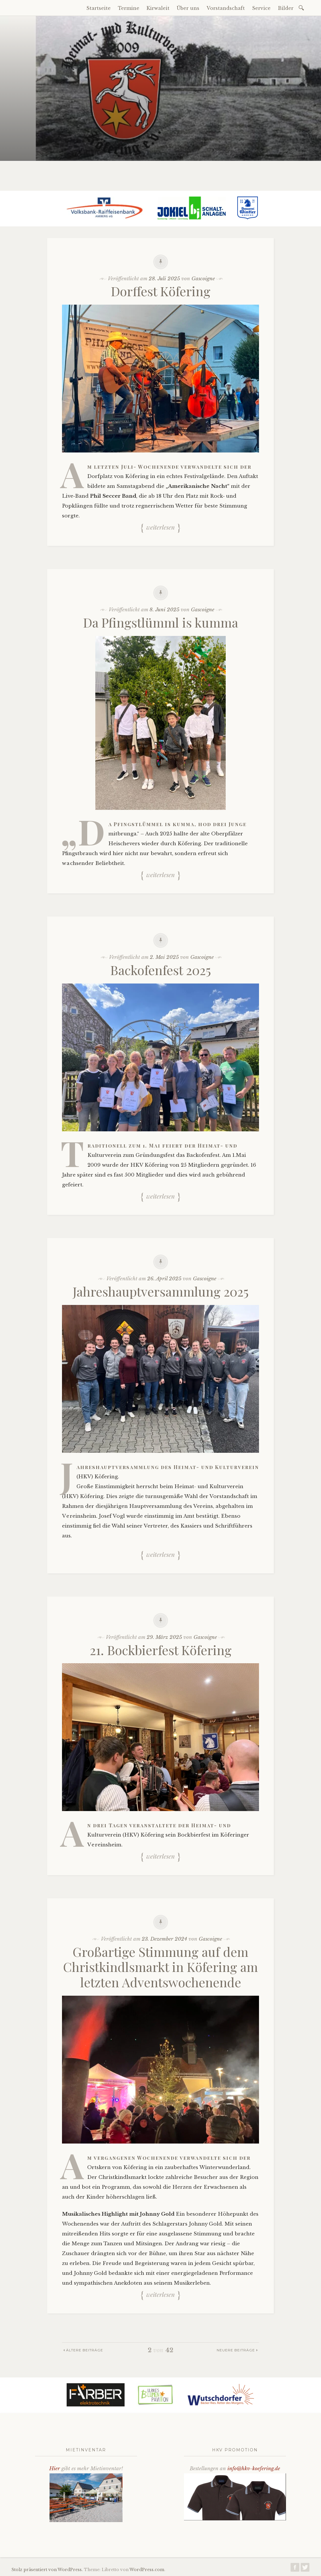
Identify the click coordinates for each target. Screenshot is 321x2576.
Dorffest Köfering (160, 290)
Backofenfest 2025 (160, 969)
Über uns (188, 8)
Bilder (285, 8)
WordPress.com (147, 2569)
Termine (128, 8)
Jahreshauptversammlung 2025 (161, 1291)
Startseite (98, 8)
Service (261, 8)
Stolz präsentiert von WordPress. (47, 2569)
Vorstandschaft (226, 8)
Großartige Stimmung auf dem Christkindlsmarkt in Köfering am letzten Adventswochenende (160, 1967)
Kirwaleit (158, 8)
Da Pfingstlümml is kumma (160, 622)
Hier (54, 2469)
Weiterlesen (160, 527)
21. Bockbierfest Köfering (160, 1649)
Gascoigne (203, 279)
